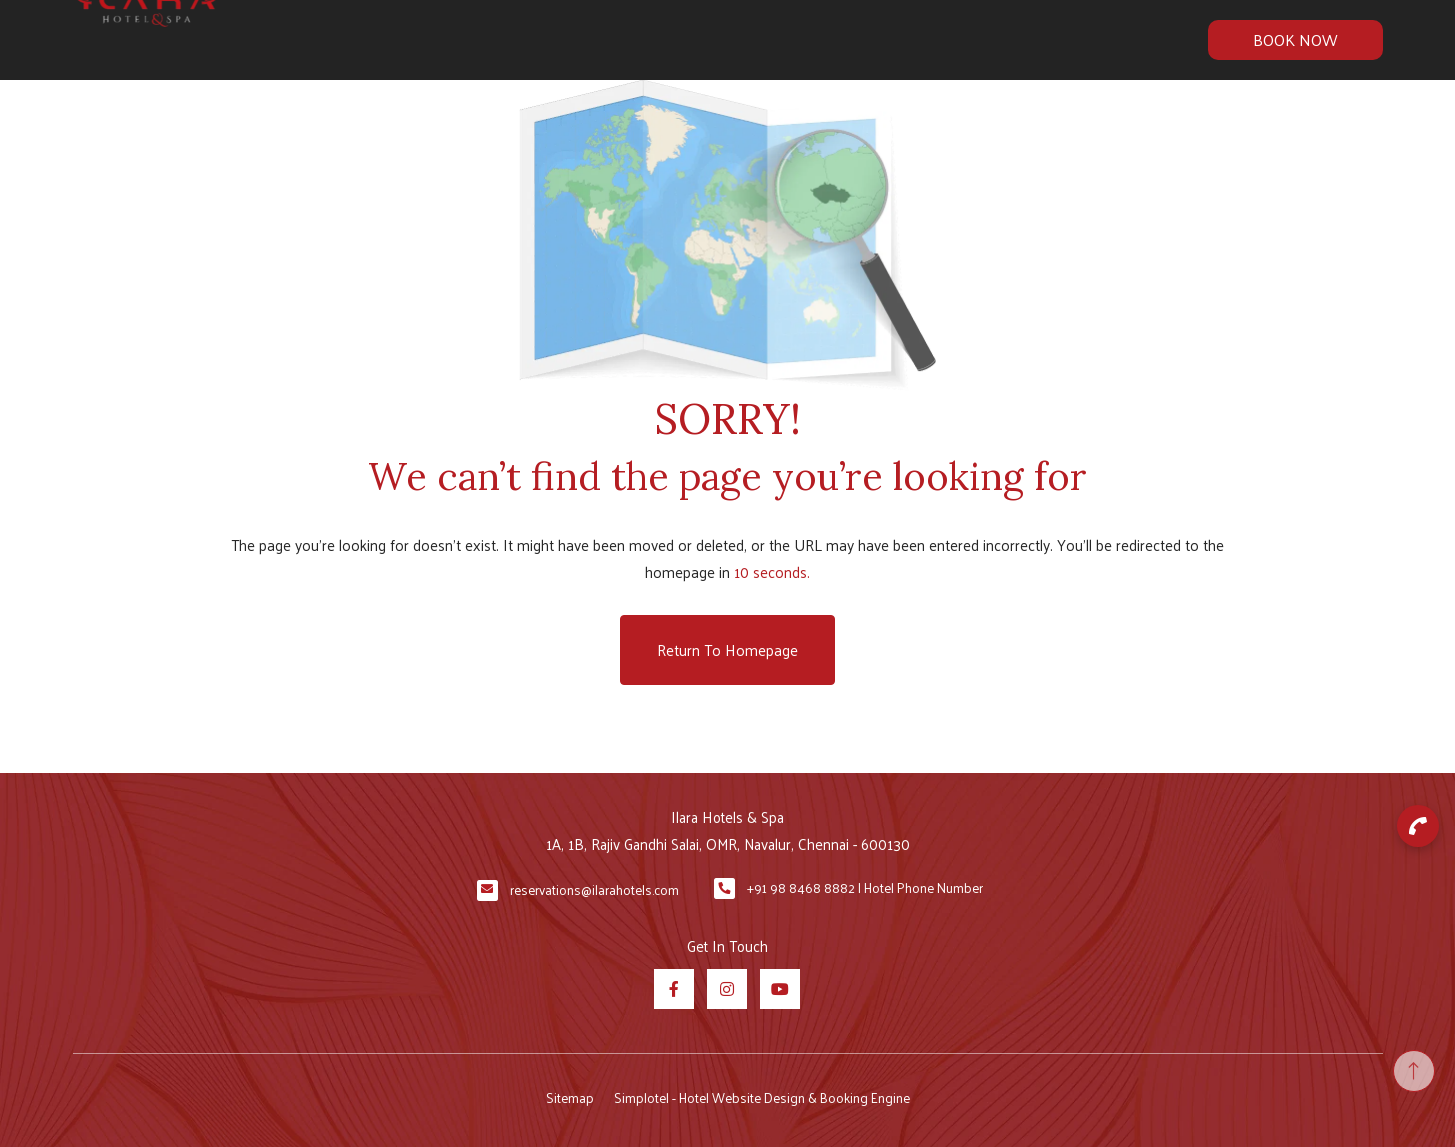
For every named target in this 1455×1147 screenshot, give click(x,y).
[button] (1418, 826)
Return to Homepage (727, 649)
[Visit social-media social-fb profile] (674, 989)
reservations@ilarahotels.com (594, 889)
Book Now (1295, 39)
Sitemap (570, 1097)
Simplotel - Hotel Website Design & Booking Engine (762, 1097)
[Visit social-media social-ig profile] (727, 989)
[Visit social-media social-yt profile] (780, 989)
